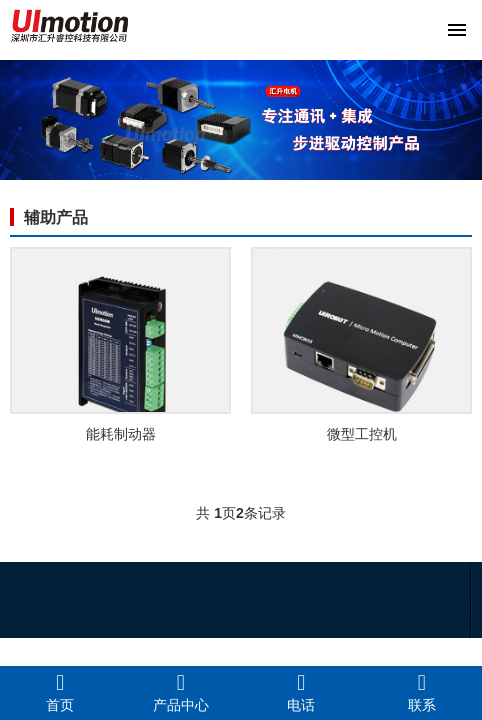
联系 (422, 692)
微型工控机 (362, 434)
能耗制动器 (121, 434)
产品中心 (181, 692)
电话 (301, 692)
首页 (60, 692)
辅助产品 (56, 217)
